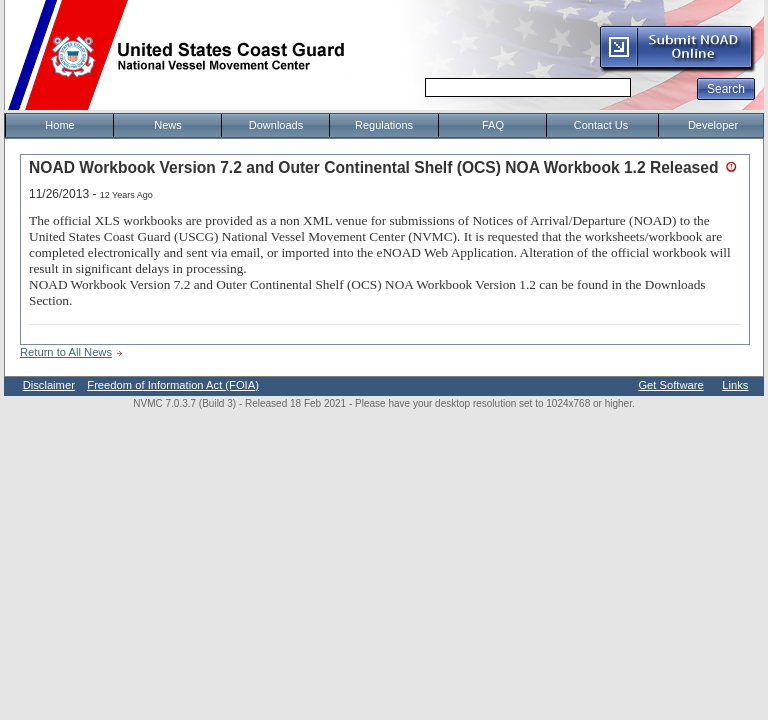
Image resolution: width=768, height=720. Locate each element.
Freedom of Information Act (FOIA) (173, 385)
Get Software (670, 385)
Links (735, 385)
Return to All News (66, 352)
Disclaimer (49, 385)
